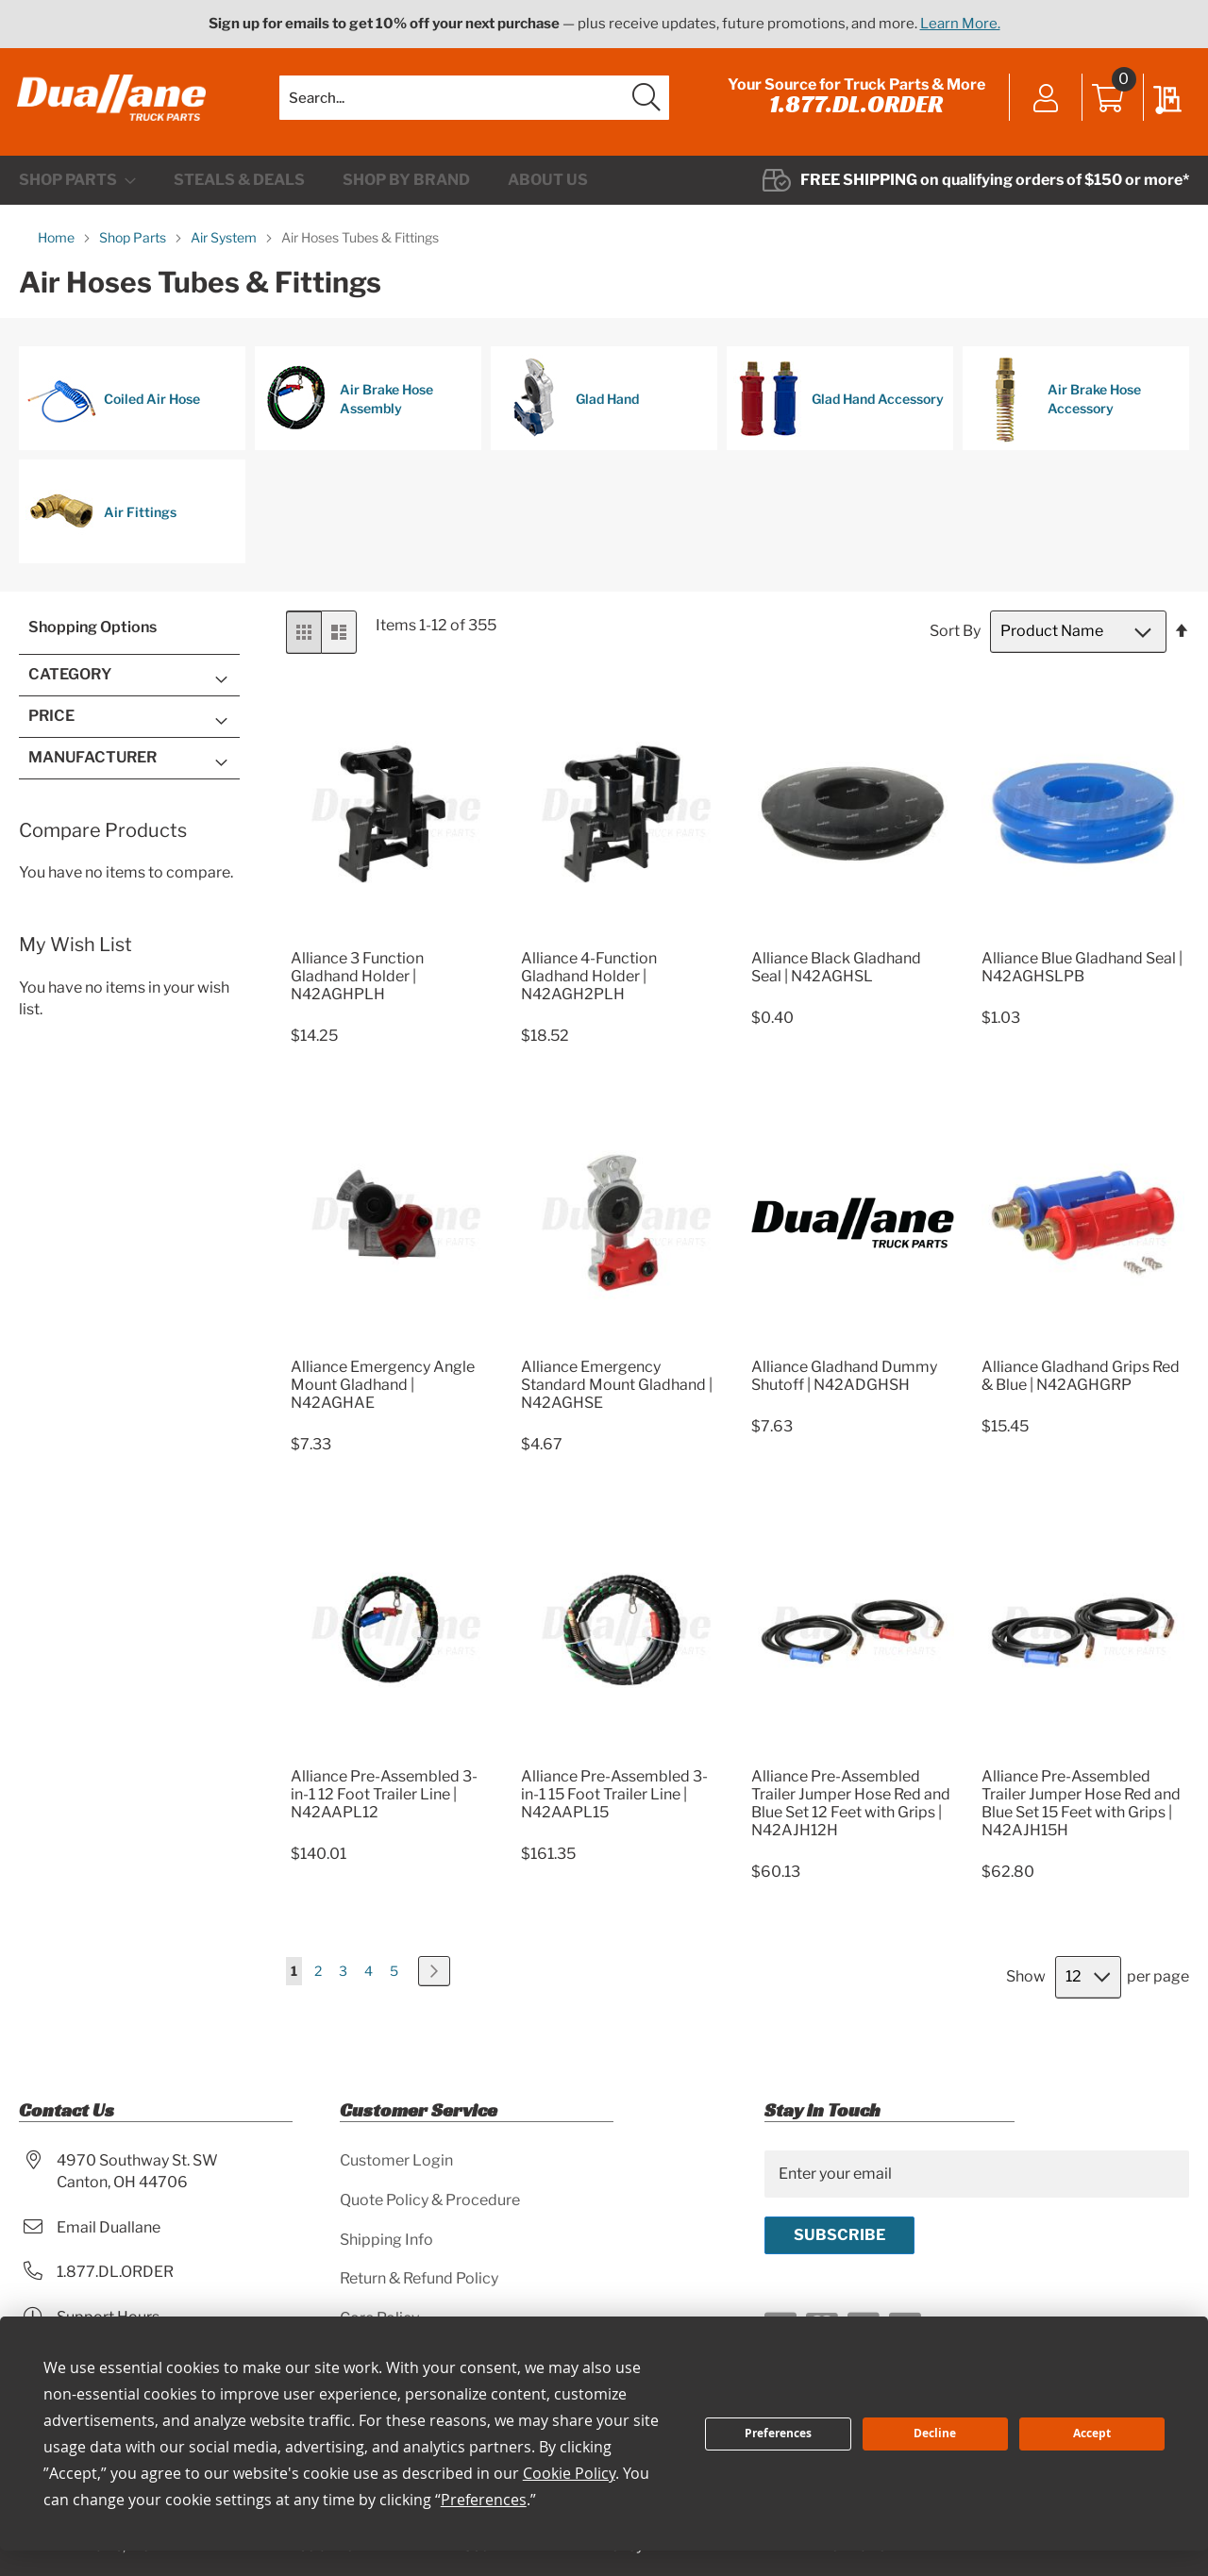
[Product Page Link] (392, 941)
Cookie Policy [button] (569, 2473)
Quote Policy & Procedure (430, 2200)
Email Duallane (108, 2227)
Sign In (1044, 102)
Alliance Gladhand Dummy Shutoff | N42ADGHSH (844, 1382)
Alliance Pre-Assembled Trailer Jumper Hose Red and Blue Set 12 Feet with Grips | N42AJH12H (850, 1809)
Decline (935, 2433)
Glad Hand (568, 405)
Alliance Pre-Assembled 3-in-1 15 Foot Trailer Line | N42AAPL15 (614, 1800)
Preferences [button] (484, 2499)
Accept (1092, 2433)
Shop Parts (134, 243)
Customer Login (396, 2160)
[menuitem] (77, 185)
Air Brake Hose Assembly (347, 405)
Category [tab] (69, 680)
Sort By (955, 637)
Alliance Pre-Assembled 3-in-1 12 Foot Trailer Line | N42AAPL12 (384, 1800)
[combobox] (474, 100)
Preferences (778, 2433)
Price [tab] (51, 721)
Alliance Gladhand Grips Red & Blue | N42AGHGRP (1081, 1382)
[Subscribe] (839, 2235)
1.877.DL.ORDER (855, 107)
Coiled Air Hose (112, 405)
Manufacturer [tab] (92, 763)
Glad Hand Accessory (838, 405)
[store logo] (113, 101)
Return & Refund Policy (419, 2279)
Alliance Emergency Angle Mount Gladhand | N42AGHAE (383, 1391)
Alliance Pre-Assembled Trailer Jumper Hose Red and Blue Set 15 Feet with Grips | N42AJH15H (1081, 1809)
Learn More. (960, 23)
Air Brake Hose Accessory (1055, 405)
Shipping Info (386, 2240)
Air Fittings (100, 518)
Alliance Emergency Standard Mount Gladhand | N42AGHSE (617, 1391)
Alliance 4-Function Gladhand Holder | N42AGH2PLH (589, 982)
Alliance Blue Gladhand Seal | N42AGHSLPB (1082, 973)
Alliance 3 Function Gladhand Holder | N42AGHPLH (357, 982)
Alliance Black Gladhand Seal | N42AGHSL (836, 973)
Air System (225, 243)
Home (57, 243)
